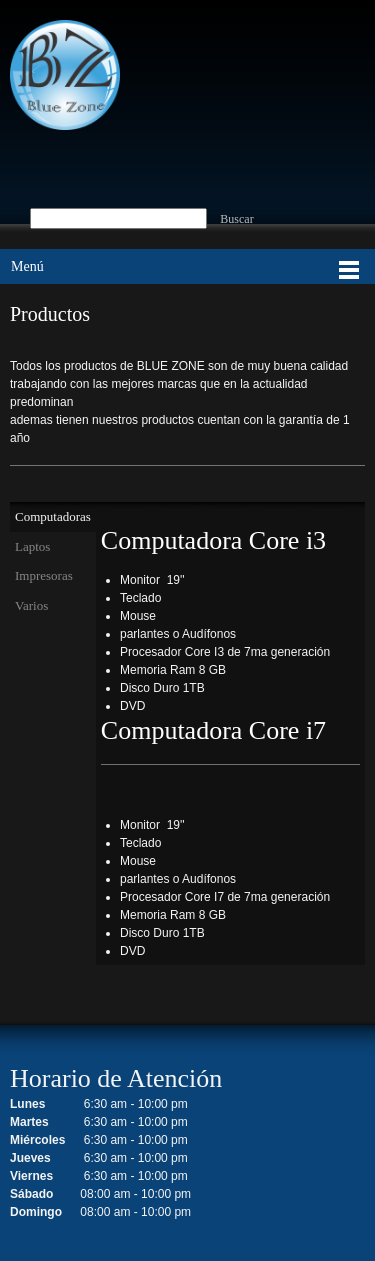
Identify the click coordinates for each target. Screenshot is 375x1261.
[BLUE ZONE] (65, 75)
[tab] (53, 517)
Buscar (236, 219)
